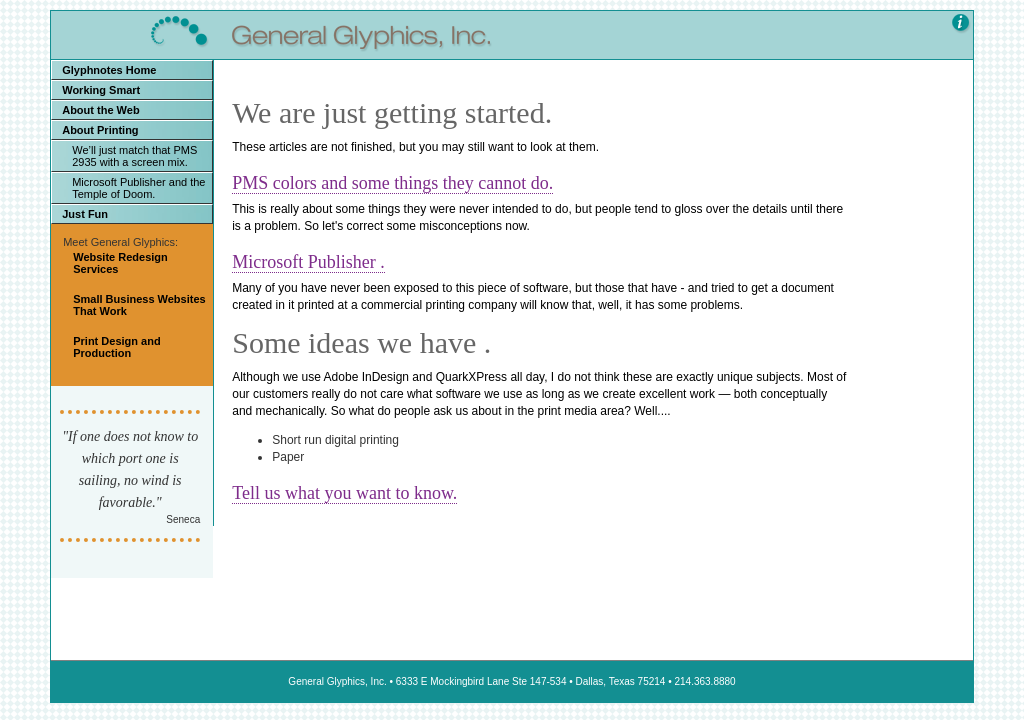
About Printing (100, 130)
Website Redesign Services (120, 263)
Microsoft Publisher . (308, 262)
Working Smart (101, 90)
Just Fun (85, 214)
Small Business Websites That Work (139, 305)
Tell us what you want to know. (344, 493)
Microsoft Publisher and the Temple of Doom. (138, 188)
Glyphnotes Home (109, 70)
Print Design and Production (116, 347)
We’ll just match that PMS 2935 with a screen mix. (134, 156)
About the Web (100, 110)
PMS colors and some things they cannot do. (392, 183)
